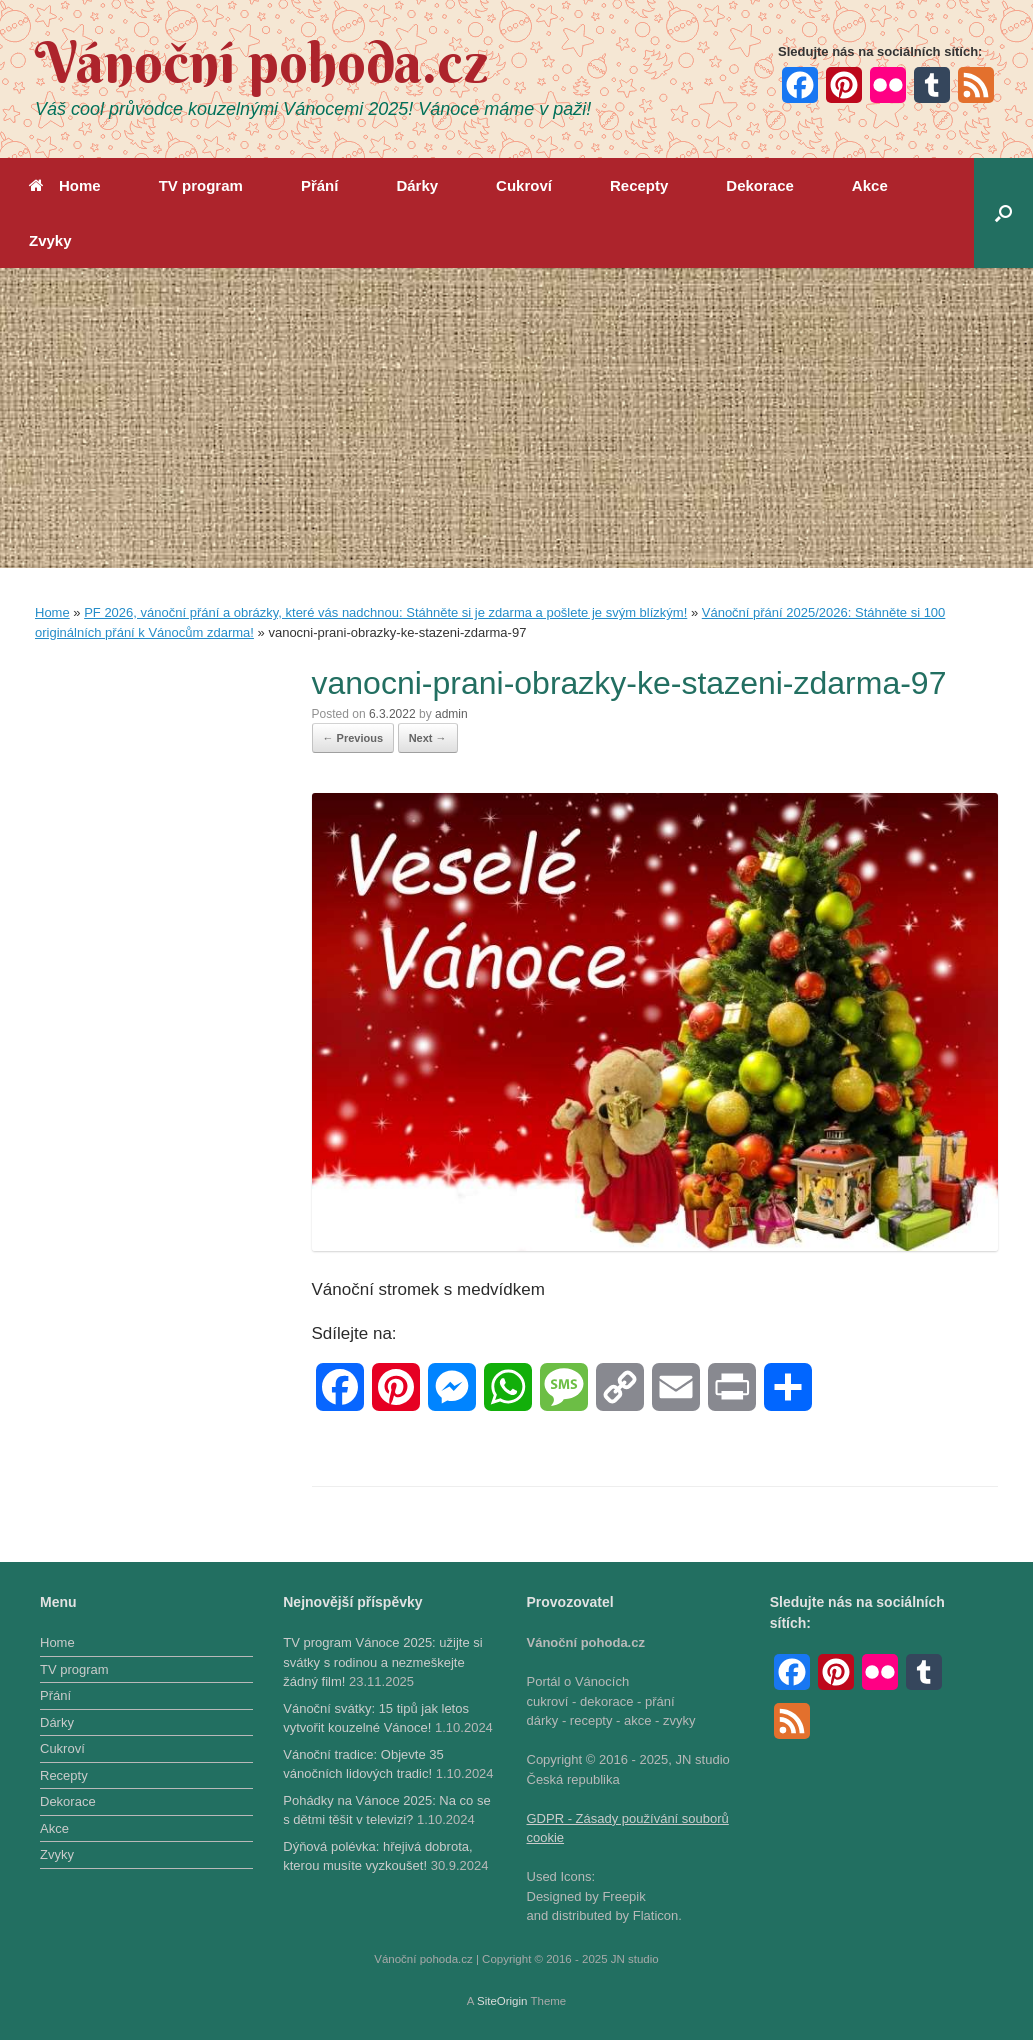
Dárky (417, 185)
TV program (201, 185)
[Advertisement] (516, 418)
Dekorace (760, 185)
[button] (1003, 213)
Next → (428, 738)
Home (65, 185)
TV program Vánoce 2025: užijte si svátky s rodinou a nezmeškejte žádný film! (382, 1662)
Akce (870, 185)
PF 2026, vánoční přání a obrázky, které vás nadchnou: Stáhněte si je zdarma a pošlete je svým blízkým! (385, 612)
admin (451, 714)
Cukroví (524, 185)
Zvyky (50, 240)
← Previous (353, 738)
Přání (320, 185)
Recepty (639, 185)
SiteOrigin (502, 2001)
